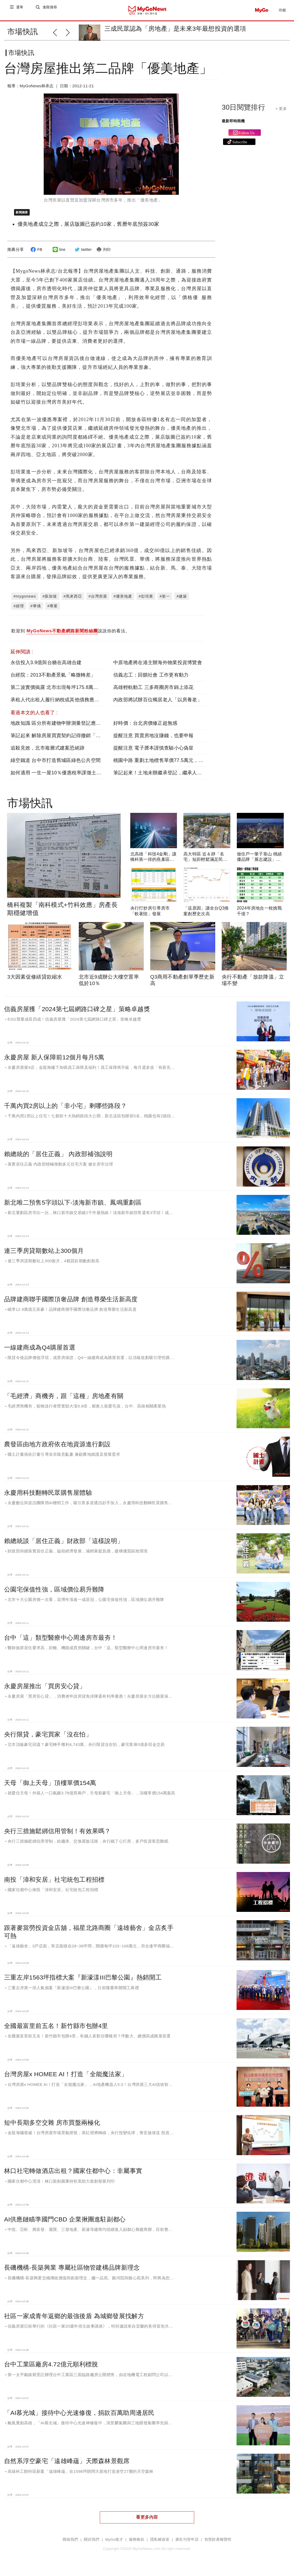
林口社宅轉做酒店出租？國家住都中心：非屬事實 (73, 2175)
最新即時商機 (233, 125)
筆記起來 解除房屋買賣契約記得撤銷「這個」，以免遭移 (73, 740)
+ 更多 (281, 113)
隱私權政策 (159, 2544)
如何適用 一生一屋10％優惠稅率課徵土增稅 (58, 777)
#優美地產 (123, 600)
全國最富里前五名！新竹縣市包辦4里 (56, 2030)
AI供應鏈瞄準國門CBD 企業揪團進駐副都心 (65, 2223)
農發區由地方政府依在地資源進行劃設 (57, 1448)
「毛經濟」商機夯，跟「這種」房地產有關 (63, 1400)
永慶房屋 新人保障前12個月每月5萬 (54, 1061)
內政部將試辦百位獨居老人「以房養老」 (157, 704)
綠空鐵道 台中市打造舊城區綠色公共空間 (56, 764)
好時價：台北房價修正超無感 (145, 727)
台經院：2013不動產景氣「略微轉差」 (53, 679)
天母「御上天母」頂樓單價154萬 (50, 1787)
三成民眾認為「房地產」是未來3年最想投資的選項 (175, 28)
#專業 (52, 610)
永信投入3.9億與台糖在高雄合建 (46, 667)
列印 (103, 254)
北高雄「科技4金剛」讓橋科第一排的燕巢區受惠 (153, 864)
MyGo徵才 (114, 2544)
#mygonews (24, 600)
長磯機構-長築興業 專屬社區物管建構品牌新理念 (72, 2271)
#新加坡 (50, 600)
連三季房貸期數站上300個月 (44, 1254)
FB (35, 254)
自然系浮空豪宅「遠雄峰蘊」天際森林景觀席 (67, 2465)
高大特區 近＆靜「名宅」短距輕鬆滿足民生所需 (205, 864)
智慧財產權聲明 (217, 2544)
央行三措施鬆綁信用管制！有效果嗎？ (57, 1835)
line (58, 254)
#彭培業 (146, 600)
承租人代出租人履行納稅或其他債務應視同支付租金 (67, 704)
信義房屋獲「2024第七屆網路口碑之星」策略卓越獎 (77, 1013)
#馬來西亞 (73, 600)
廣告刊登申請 (187, 2544)
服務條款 (136, 2544)
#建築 (181, 600)
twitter (82, 254)
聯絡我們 (70, 2544)
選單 (20, 10)
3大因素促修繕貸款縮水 (34, 981)
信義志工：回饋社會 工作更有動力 (151, 679)
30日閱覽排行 (243, 111)
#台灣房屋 (97, 600)
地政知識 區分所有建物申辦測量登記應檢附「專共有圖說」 (75, 727)
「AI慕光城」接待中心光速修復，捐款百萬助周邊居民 (79, 2417)
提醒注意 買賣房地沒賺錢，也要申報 (153, 740)
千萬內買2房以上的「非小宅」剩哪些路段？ (65, 1110)
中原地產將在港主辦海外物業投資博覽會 (157, 667)
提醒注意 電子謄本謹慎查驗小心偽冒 (153, 752)
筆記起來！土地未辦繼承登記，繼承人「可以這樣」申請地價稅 (182, 777)
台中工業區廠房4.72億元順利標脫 (51, 2368)
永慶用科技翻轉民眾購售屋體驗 (48, 1496)
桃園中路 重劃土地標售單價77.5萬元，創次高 (163, 764)
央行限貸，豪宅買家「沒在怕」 (48, 1738)
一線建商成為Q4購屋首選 (39, 1351)
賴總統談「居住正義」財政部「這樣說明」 (63, 1545)
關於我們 (91, 2544)
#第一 (165, 600)
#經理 (18, 610)
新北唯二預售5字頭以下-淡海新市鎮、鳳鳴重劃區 (73, 1206)
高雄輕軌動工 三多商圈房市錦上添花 (153, 691)
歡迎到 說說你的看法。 (70, 636)
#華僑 (35, 610)
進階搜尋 (50, 10)
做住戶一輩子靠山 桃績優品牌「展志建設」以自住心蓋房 (259, 864)
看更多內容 (147, 2521)
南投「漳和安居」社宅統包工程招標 (54, 1883)
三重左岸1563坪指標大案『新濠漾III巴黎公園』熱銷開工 (83, 1981)
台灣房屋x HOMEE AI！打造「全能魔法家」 (65, 2078)
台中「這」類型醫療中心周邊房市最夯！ (60, 1641)
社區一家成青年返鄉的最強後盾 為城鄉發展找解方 (74, 2320)
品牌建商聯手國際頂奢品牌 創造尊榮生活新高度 (71, 1303)
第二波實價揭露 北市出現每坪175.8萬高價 (57, 691)
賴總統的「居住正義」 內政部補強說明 (58, 1158)
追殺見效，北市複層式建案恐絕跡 (47, 752)
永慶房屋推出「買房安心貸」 (45, 1690)
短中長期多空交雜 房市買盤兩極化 (52, 2126)
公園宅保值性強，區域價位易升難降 (54, 1593)
